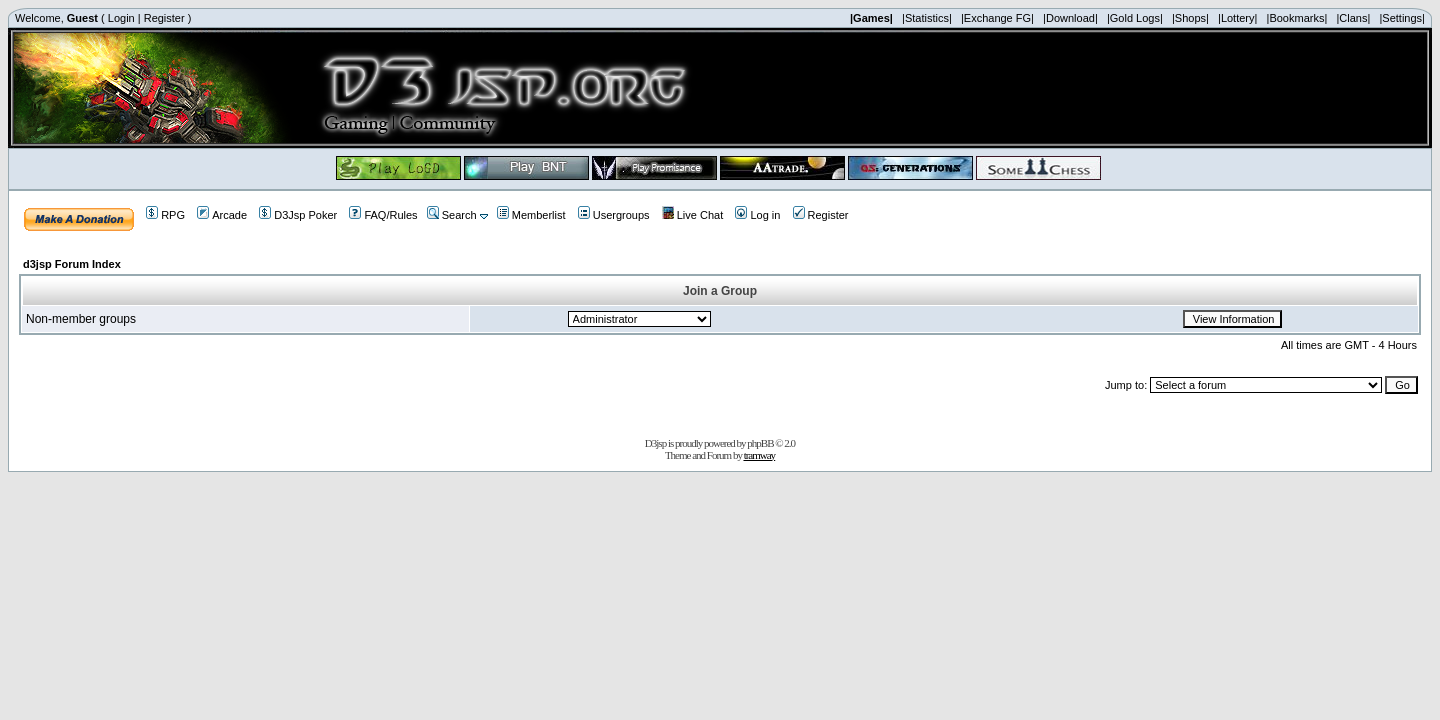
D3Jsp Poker (298, 215)
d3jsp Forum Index (72, 264)
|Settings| (1401, 18)
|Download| (1070, 18)
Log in (757, 215)
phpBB (760, 443)
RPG (165, 215)
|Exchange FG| (997, 18)
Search (452, 215)
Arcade (222, 215)
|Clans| (1353, 18)
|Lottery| (1237, 18)
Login (121, 18)
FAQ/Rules (383, 215)
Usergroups (614, 215)
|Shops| (1190, 18)
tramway (759, 455)
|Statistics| (927, 18)
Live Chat (692, 215)
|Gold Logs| (1135, 18)
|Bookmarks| (1297, 18)
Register (164, 18)
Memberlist (531, 215)
